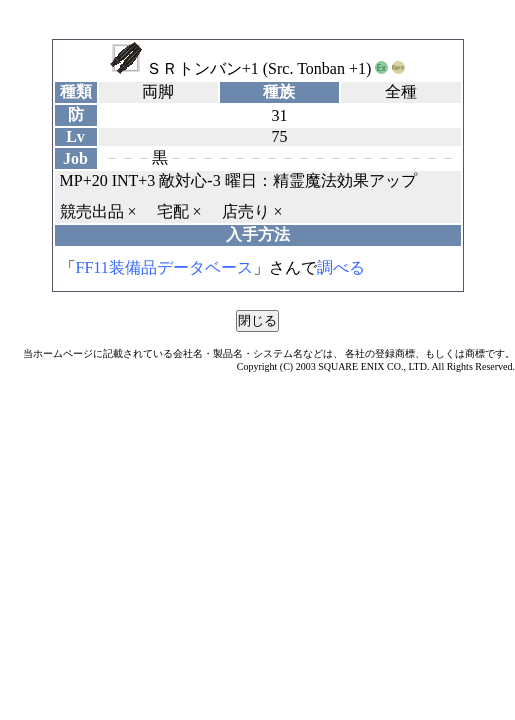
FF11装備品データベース (164, 267)
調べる (341, 267)
